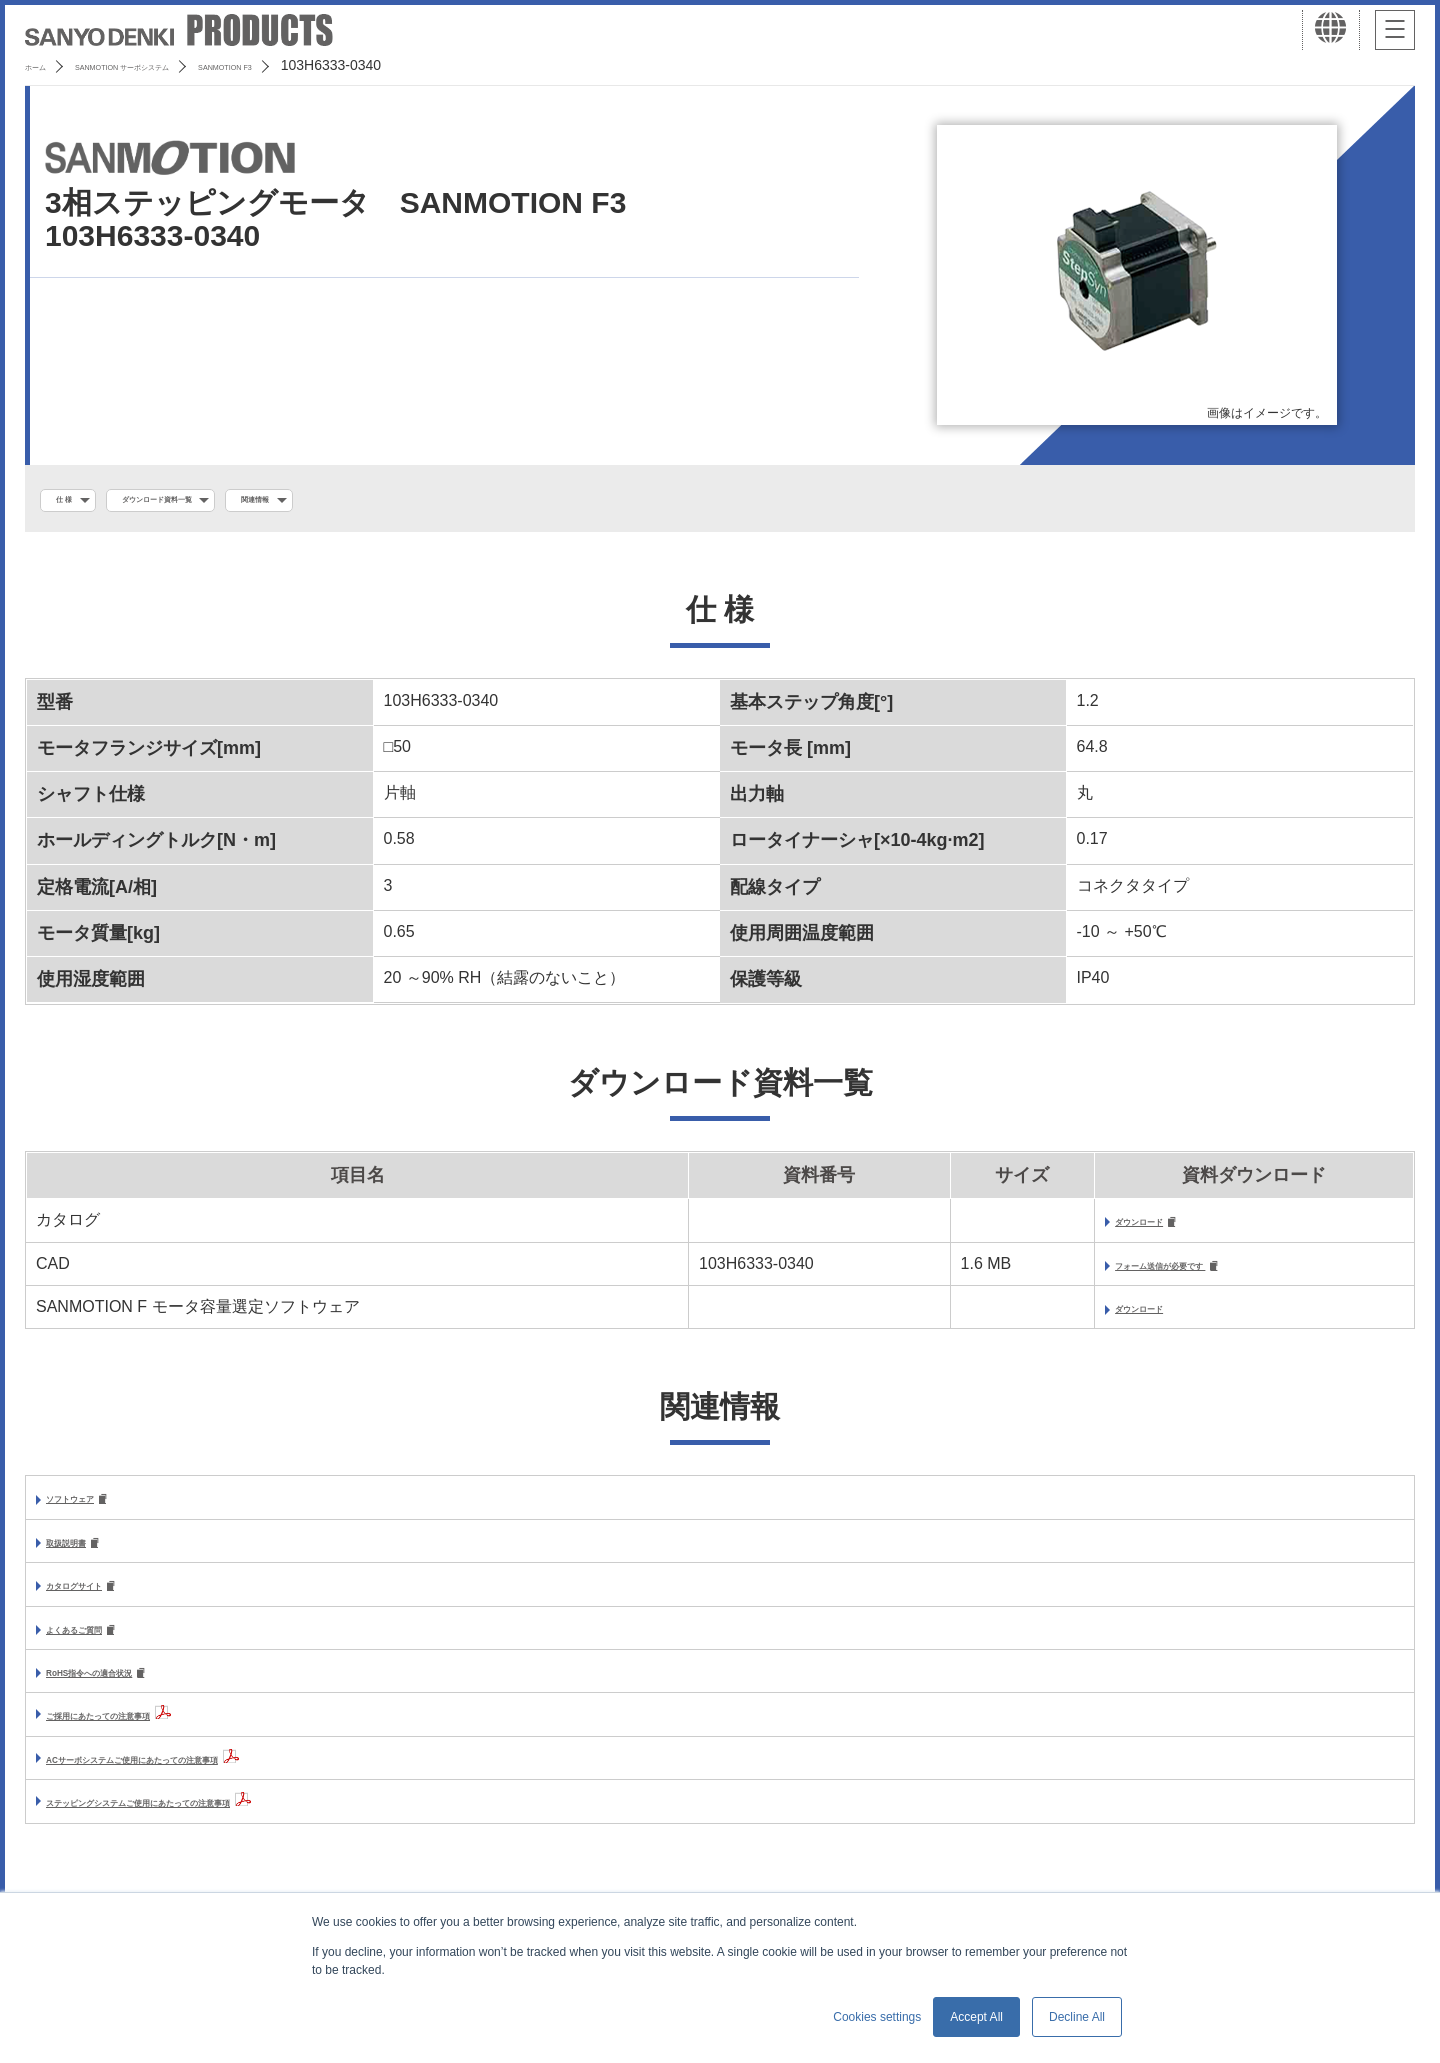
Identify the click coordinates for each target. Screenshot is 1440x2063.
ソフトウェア (94, 1509)
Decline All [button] (1077, 2017)
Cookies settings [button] (877, 2017)
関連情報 (375, 501)
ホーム (46, 65)
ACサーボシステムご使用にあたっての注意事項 (217, 1777)
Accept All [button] (976, 2017)
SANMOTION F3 (363, 65)
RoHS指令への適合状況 (132, 1690)
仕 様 (77, 501)
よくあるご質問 (102, 1645)
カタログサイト (102, 1599)
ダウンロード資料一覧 (220, 501)
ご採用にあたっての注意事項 (150, 1734)
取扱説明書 (86, 1554)
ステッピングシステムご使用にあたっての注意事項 (230, 1820)
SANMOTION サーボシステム (189, 65)
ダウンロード (1075, 1228)
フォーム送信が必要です (1117, 1273)
